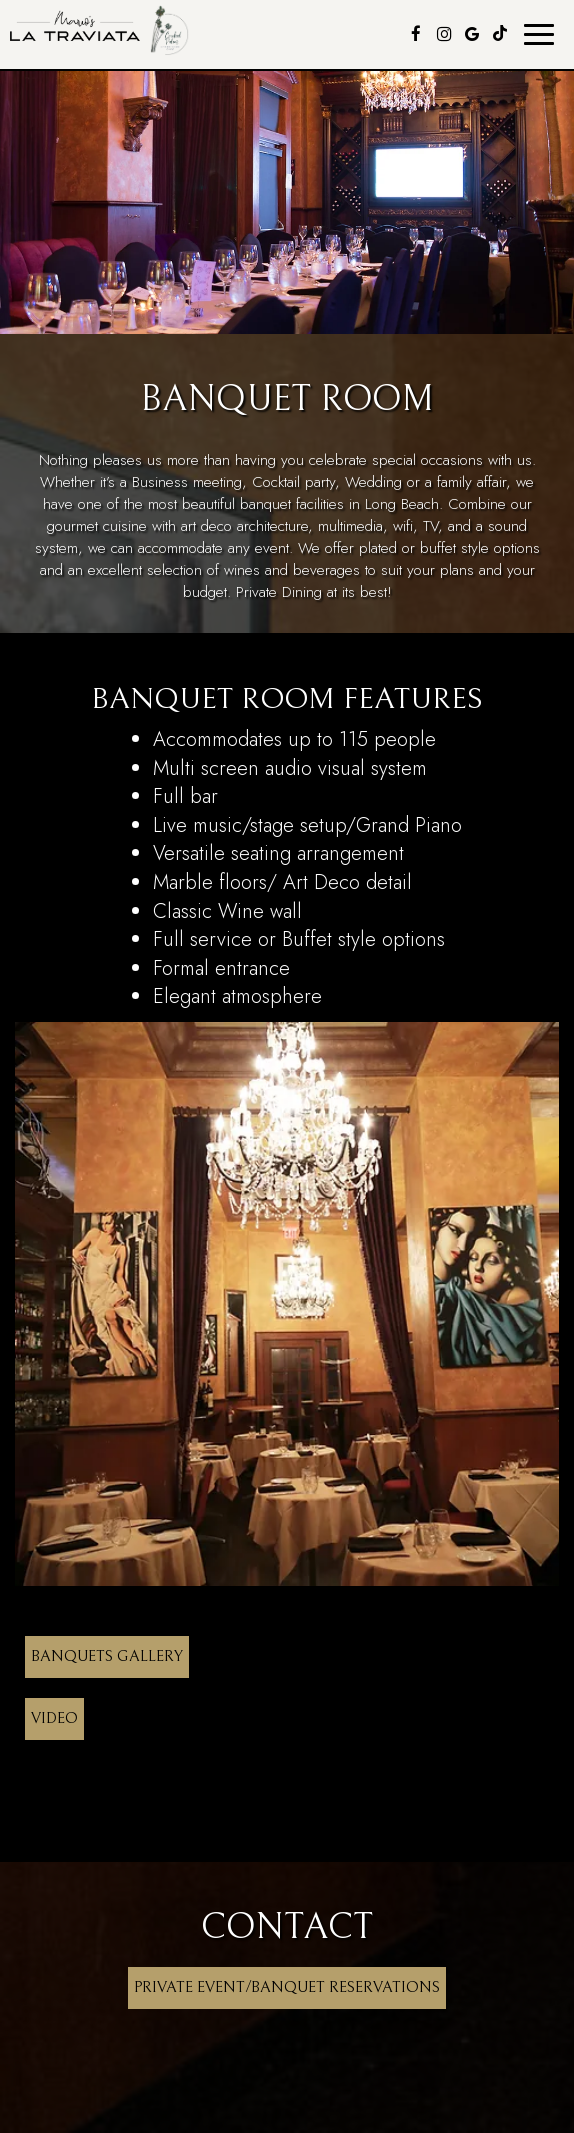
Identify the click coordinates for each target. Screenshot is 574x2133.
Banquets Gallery (107, 1656)
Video (54, 1718)
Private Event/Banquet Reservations (287, 1987)
